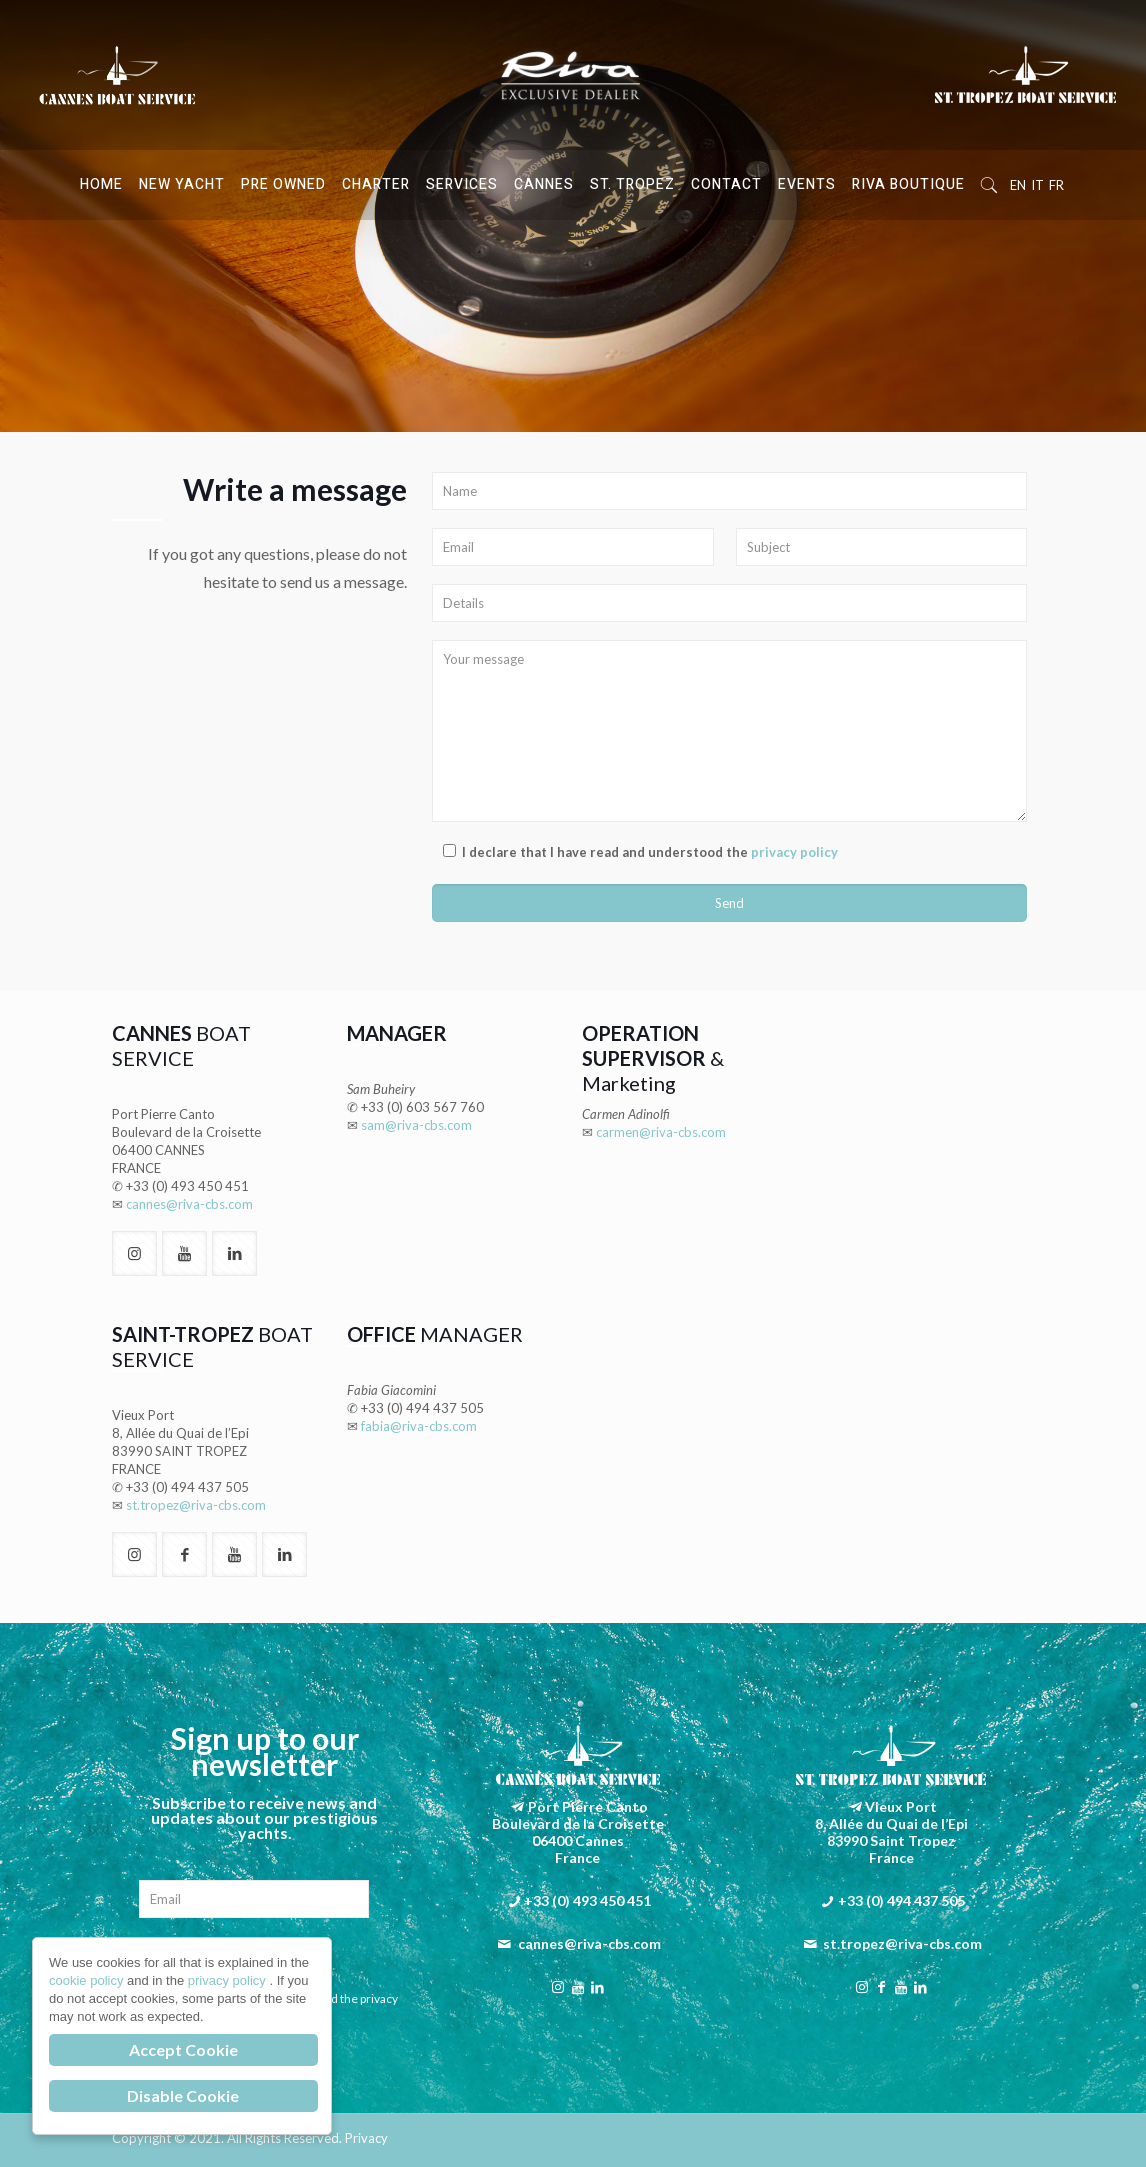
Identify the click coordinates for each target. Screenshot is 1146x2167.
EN (1018, 185)
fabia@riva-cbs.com (419, 1426)
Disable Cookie (183, 2095)
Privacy (366, 2138)
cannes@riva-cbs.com (189, 1204)
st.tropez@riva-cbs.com (196, 1505)
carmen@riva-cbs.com (661, 1132)
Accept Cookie (183, 2049)
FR (1056, 185)
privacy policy (794, 852)
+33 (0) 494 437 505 (187, 1487)
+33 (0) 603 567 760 (422, 1107)
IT (1037, 185)
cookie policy (88, 1980)
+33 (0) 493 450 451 (187, 1186)
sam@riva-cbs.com (416, 1125)
